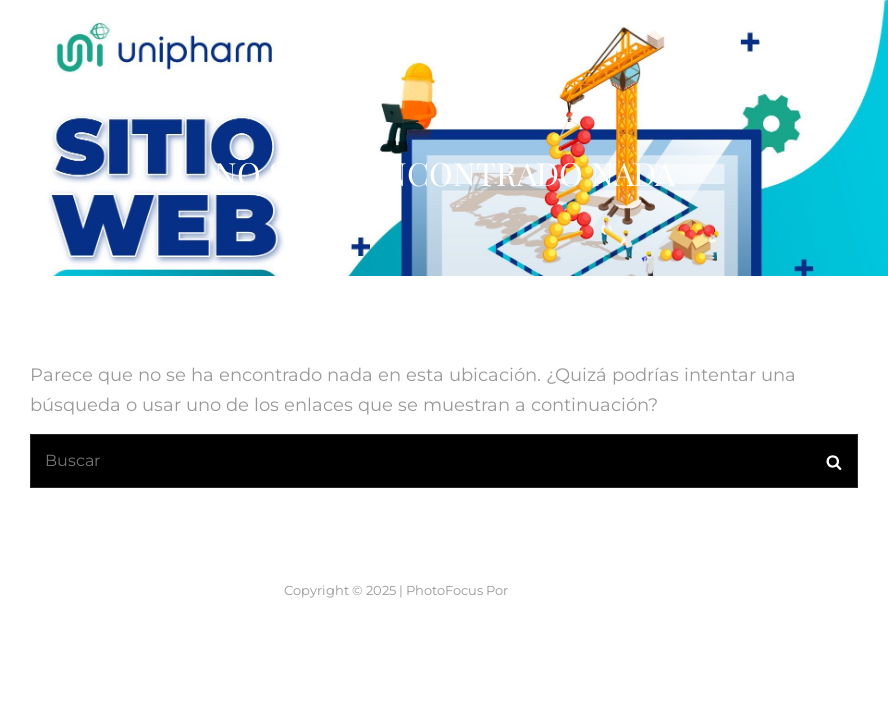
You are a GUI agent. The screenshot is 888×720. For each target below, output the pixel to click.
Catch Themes (557, 641)
